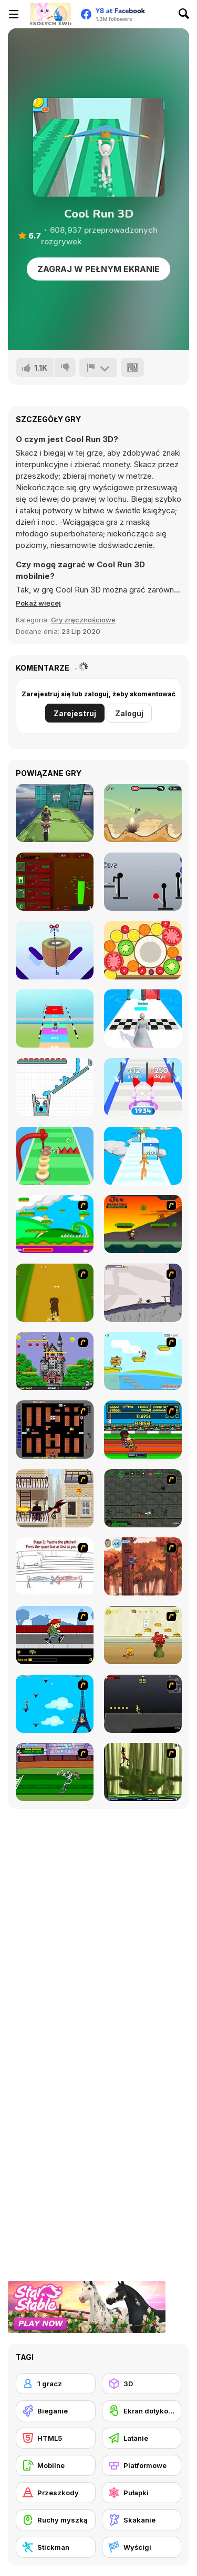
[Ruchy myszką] (56, 2519)
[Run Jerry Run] (143, 1635)
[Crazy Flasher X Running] (143, 1704)
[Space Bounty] (143, 1498)
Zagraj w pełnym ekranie (98, 269)
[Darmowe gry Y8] (50, 14)
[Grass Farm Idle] (55, 882)
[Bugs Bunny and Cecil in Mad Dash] (55, 1772)
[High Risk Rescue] (55, 1498)
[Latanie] (142, 2438)
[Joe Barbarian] (143, 1224)
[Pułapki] (142, 2492)
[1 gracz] (56, 2383)
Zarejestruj (75, 713)
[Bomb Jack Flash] (55, 1361)
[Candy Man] (55, 1224)
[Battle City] (55, 1429)
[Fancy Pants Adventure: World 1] (143, 1293)
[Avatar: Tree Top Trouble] (143, 1566)
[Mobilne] (56, 2465)
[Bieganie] (56, 2410)
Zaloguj (129, 713)
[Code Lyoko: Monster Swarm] (143, 1772)
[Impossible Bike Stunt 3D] (55, 813)
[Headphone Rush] (143, 1087)
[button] (38, 603)
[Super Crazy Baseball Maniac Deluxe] (55, 1566)
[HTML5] (56, 2438)
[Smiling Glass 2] (55, 1087)
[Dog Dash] (55, 1293)
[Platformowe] (142, 2465)
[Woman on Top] (55, 1704)
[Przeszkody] (56, 2492)
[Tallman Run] (143, 1156)
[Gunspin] (143, 813)
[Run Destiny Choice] (143, 1018)
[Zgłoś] (98, 367)
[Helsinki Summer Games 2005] (143, 1429)
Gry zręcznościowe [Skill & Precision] (83, 620)
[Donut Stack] (55, 1156)
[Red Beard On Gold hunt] (143, 1361)
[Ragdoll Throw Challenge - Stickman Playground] (143, 882)
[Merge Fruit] (143, 950)
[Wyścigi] (142, 2547)
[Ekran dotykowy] (142, 2410)
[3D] (142, 2383)
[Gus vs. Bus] (55, 1635)
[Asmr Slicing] (55, 950)
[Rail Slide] (55, 1018)
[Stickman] (56, 2547)
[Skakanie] (142, 2519)
